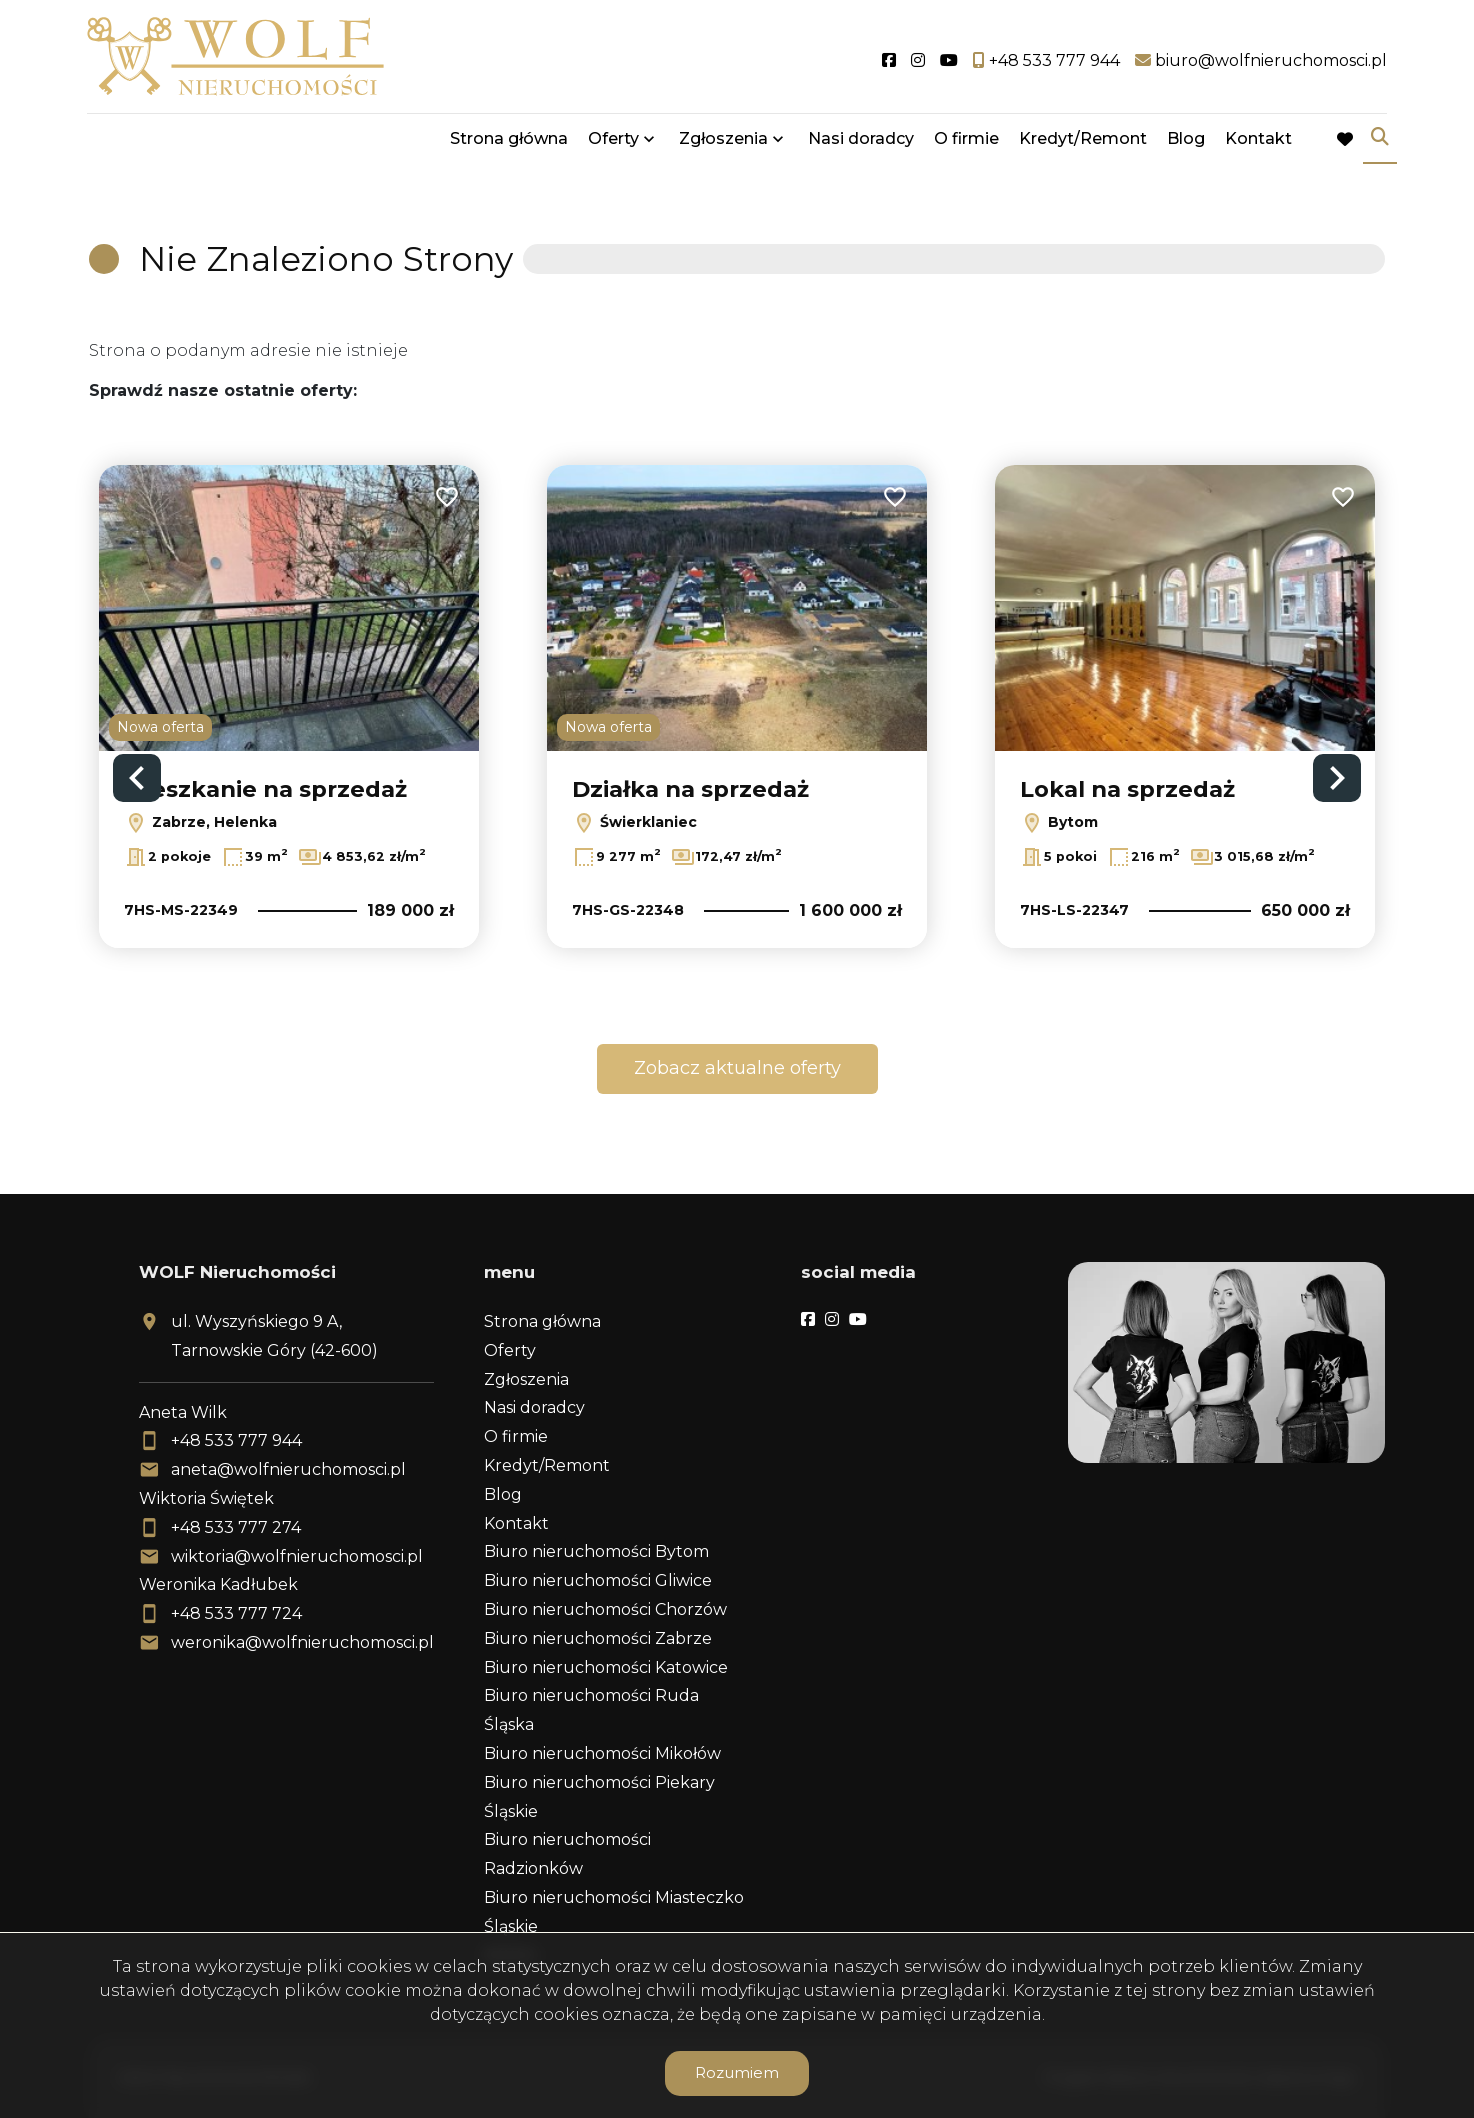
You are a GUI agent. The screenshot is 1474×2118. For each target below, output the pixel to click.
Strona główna (509, 142)
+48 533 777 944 (236, 1440)
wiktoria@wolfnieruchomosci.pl (297, 1556)
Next (1337, 778)
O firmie (966, 142)
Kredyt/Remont (1083, 142)
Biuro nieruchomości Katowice (606, 1667)
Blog (1186, 142)
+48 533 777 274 (236, 1527)
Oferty (613, 142)
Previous (137, 778)
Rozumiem (737, 2072)
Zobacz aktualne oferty (737, 1068)
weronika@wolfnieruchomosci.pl (302, 1642)
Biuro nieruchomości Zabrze (598, 1638)
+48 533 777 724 (236, 1613)
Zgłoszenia (723, 142)
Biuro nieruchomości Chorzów (605, 1609)
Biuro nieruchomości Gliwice (598, 1580)
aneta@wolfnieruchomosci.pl (288, 1469)
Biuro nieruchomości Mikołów (602, 1753)
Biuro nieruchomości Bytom (596, 1551)
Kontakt (1258, 142)
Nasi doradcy (861, 142)
